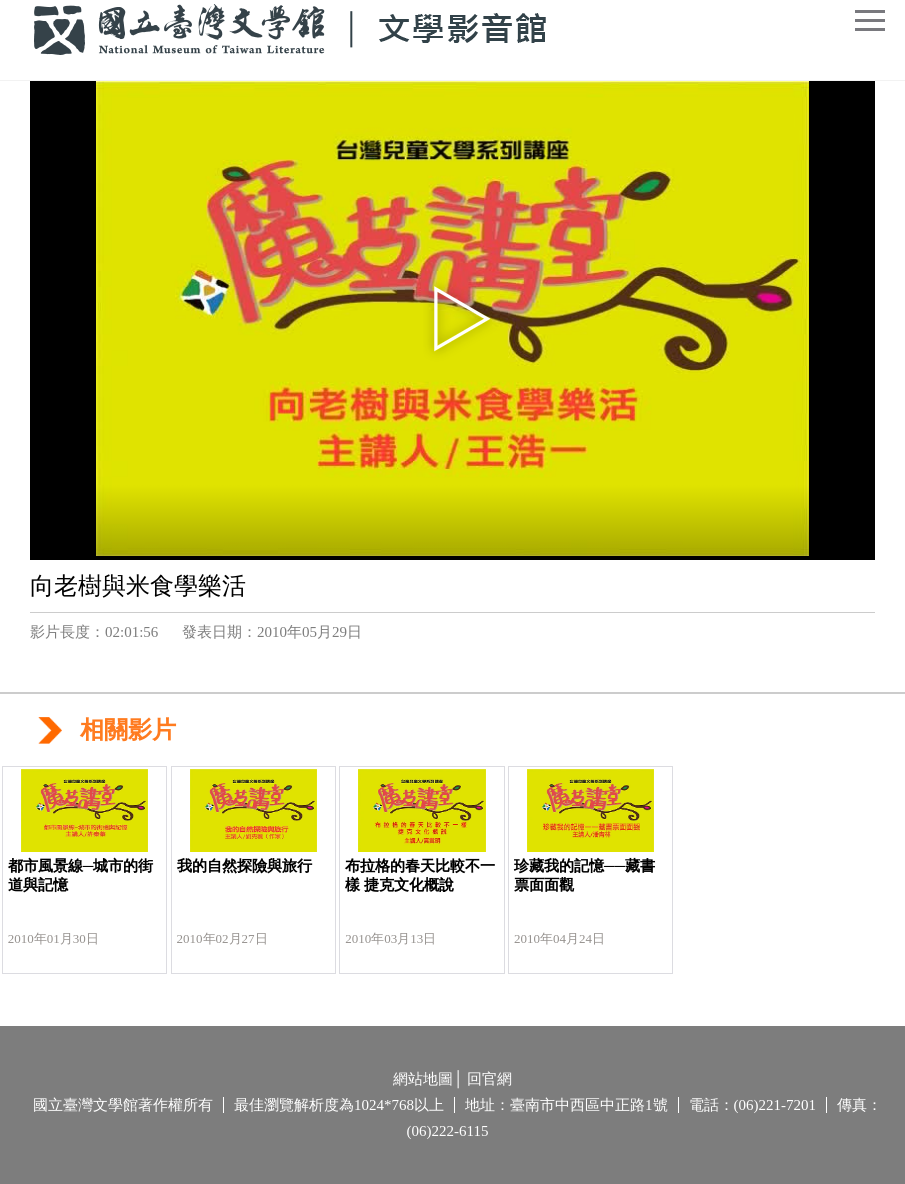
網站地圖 (423, 1079)
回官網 (489, 1079)
